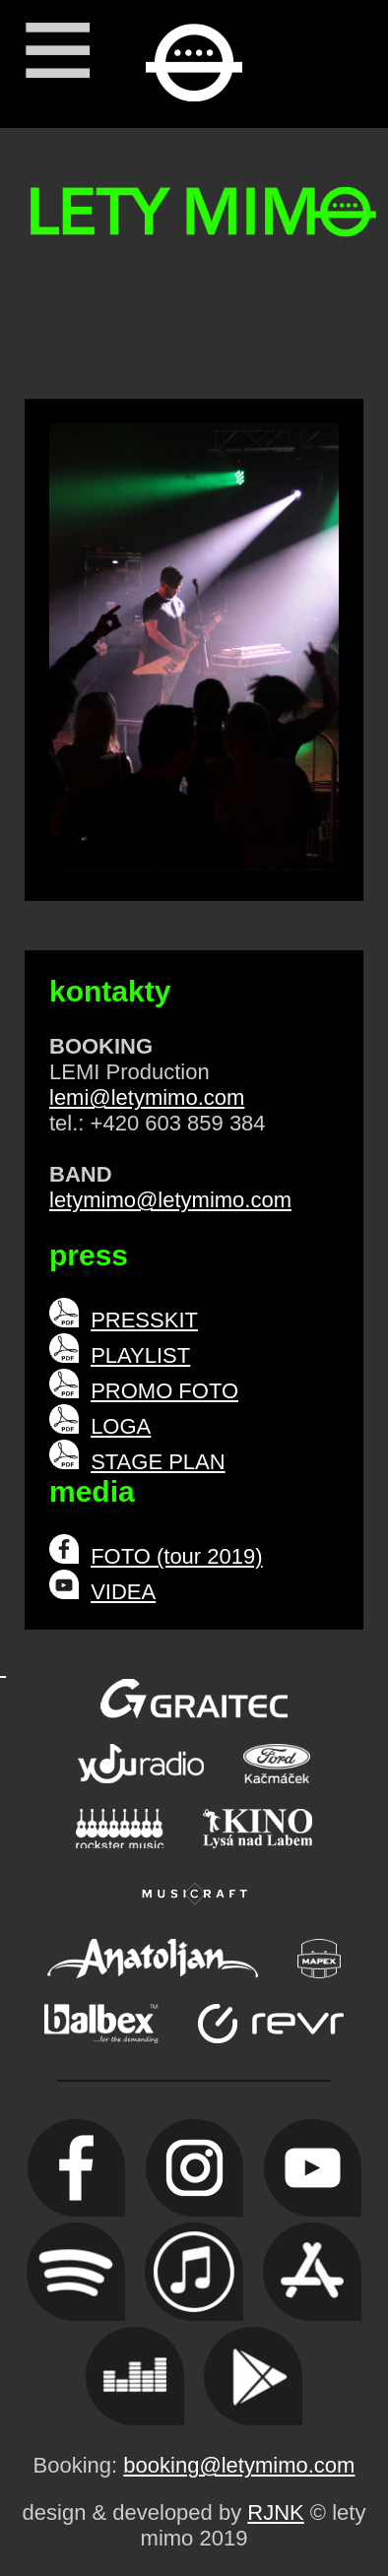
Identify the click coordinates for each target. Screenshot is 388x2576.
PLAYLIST (140, 1355)
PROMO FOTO (164, 1391)
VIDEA (123, 1591)
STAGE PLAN (158, 1461)
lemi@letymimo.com (146, 1097)
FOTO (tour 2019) (176, 1556)
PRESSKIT (144, 1320)
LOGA (121, 1426)
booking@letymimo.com (239, 2465)
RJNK (275, 2512)
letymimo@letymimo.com (170, 1200)
